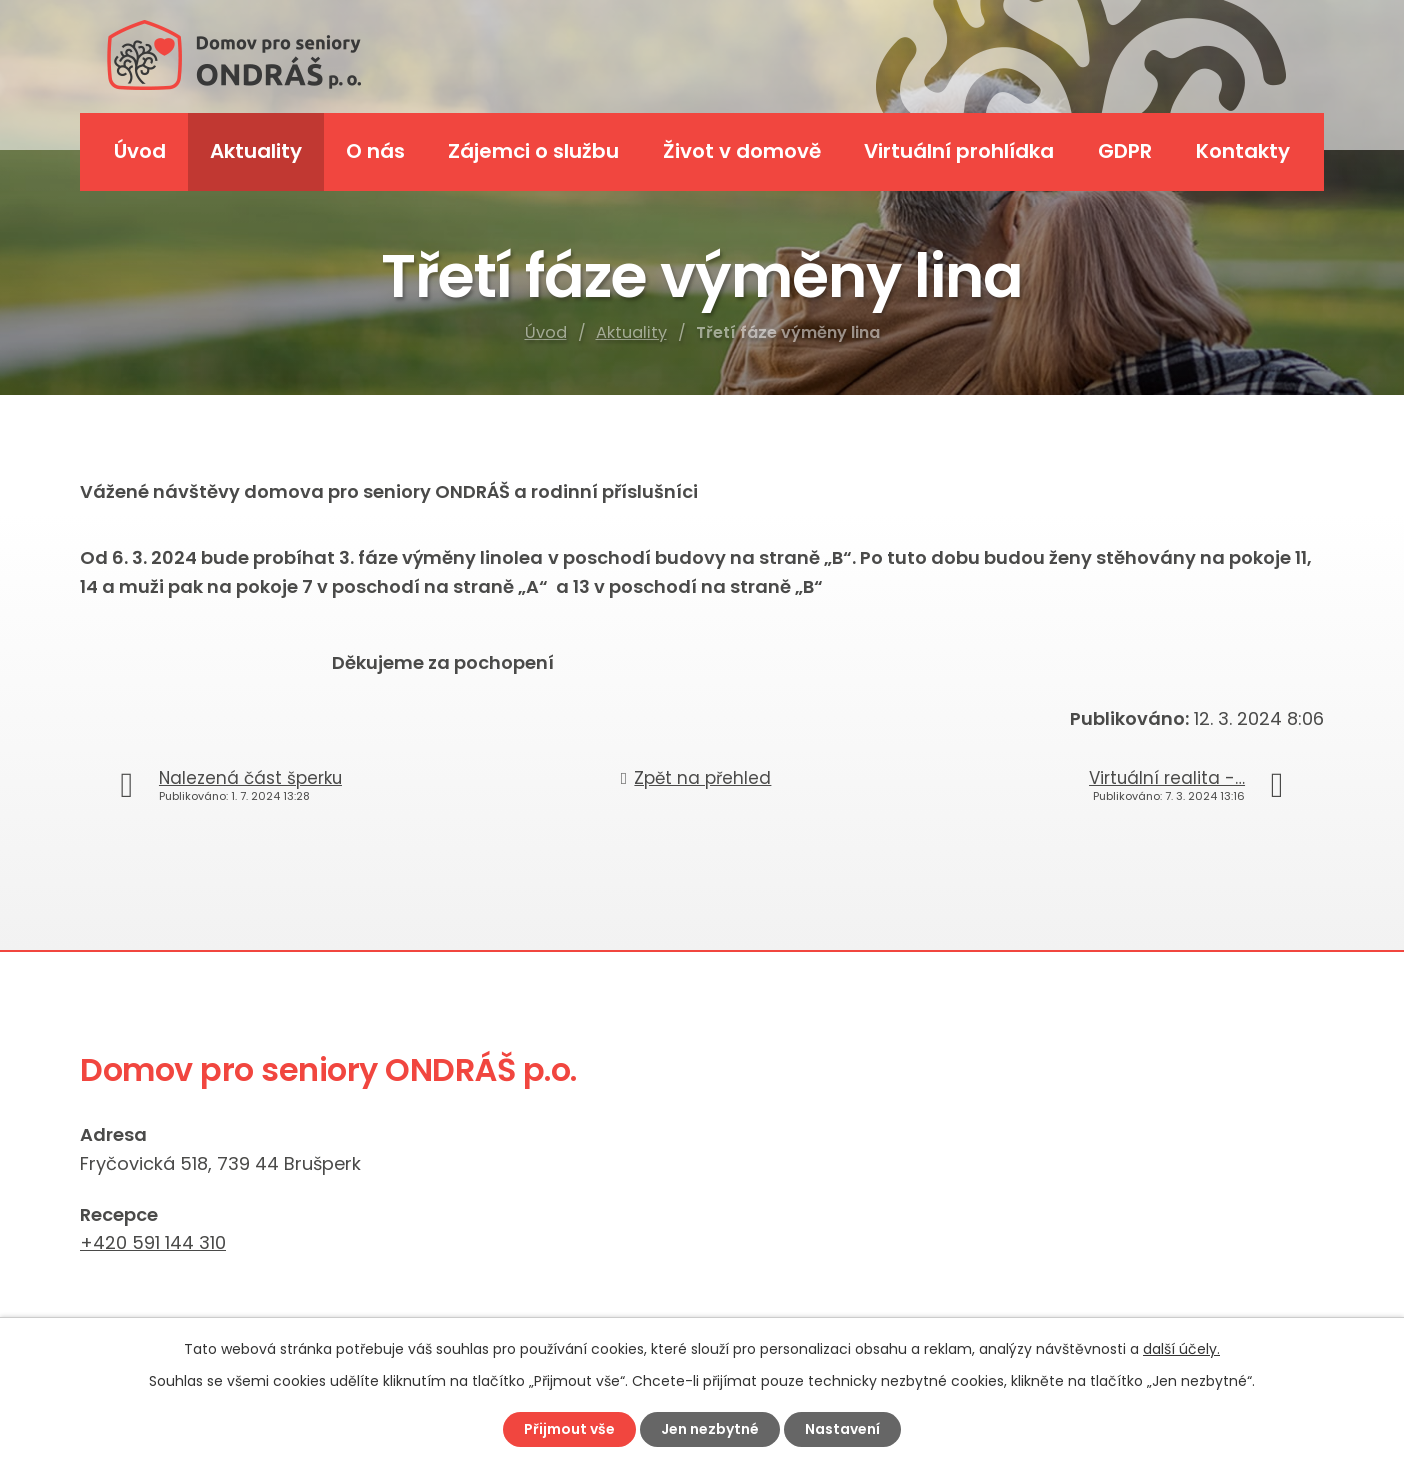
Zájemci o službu (533, 151)
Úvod (546, 332)
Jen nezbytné (710, 1429)
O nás (375, 151)
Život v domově (742, 151)
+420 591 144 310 (153, 1242)
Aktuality (631, 332)
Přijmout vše (569, 1429)
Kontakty (1243, 151)
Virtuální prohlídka (959, 151)
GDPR (1125, 151)
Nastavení (842, 1429)
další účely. (1181, 1349)
